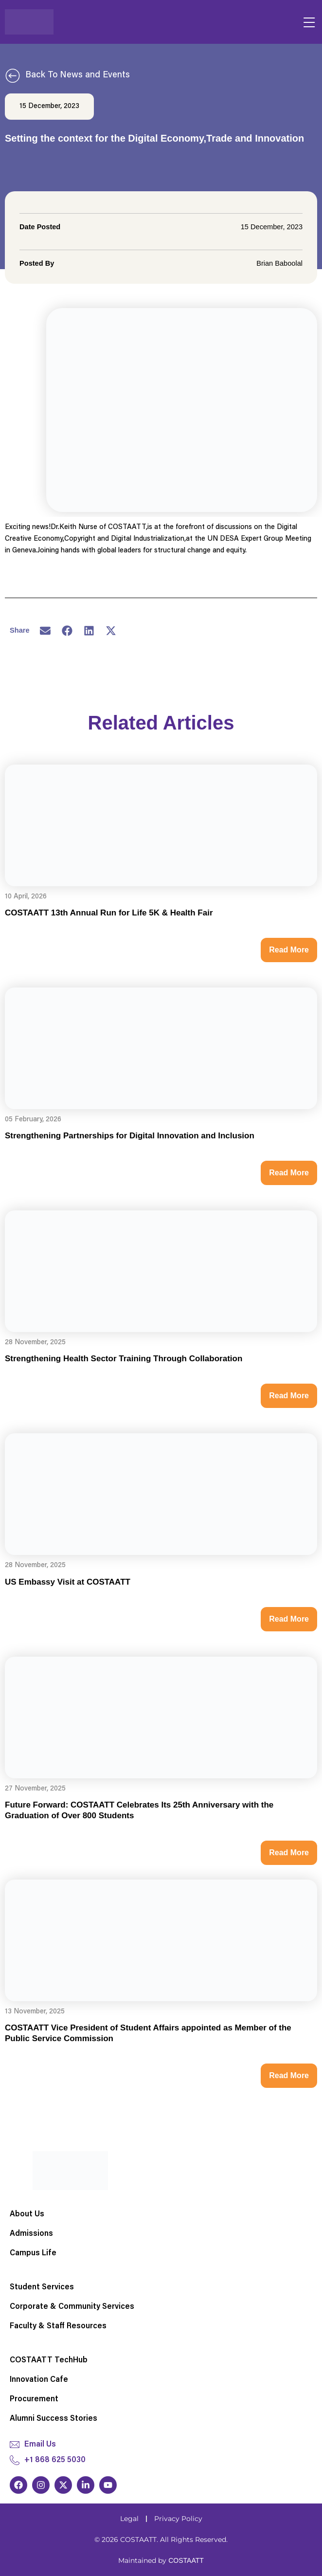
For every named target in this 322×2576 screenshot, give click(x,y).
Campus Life (33, 2253)
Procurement (34, 2399)
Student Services (42, 2287)
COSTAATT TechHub (49, 2360)
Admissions (31, 2234)
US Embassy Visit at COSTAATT (67, 1582)
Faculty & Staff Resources (58, 2326)
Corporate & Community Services (72, 2307)
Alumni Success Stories (53, 2419)
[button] (45, 631)
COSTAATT (186, 2560)
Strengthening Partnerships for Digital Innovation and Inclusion (129, 1135)
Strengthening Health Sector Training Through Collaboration (123, 1358)
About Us (27, 2214)
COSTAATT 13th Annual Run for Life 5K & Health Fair (109, 912)
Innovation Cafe (39, 2380)
